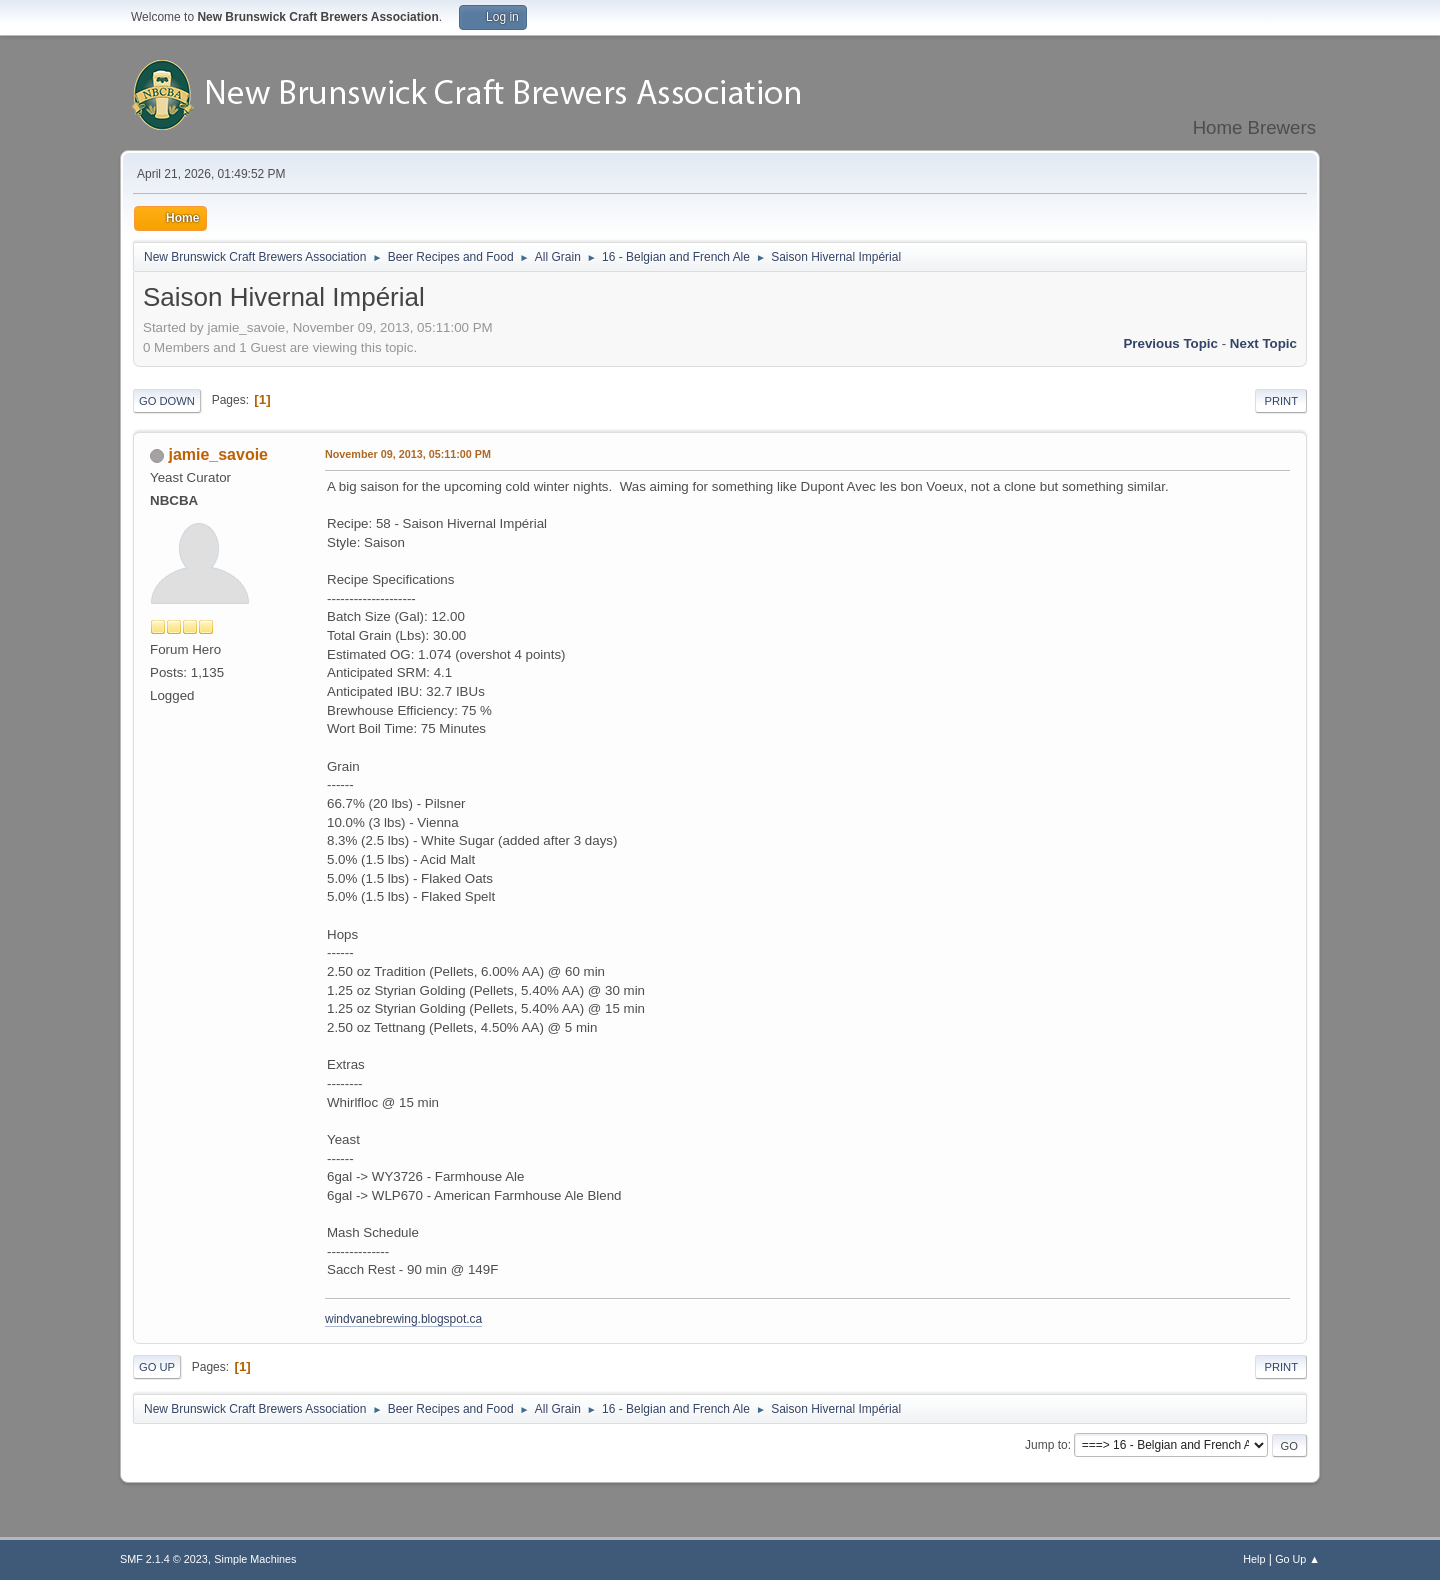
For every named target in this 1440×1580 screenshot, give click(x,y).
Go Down (167, 401)
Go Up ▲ (1297, 1559)
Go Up (157, 1367)
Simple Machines (255, 1559)
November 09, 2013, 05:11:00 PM (408, 454)
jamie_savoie (218, 454)
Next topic (1263, 343)
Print (1281, 401)
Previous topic (1170, 343)
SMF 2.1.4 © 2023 (164, 1559)
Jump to (1046, 1445)
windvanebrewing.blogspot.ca (403, 1319)
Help (1254, 1559)
